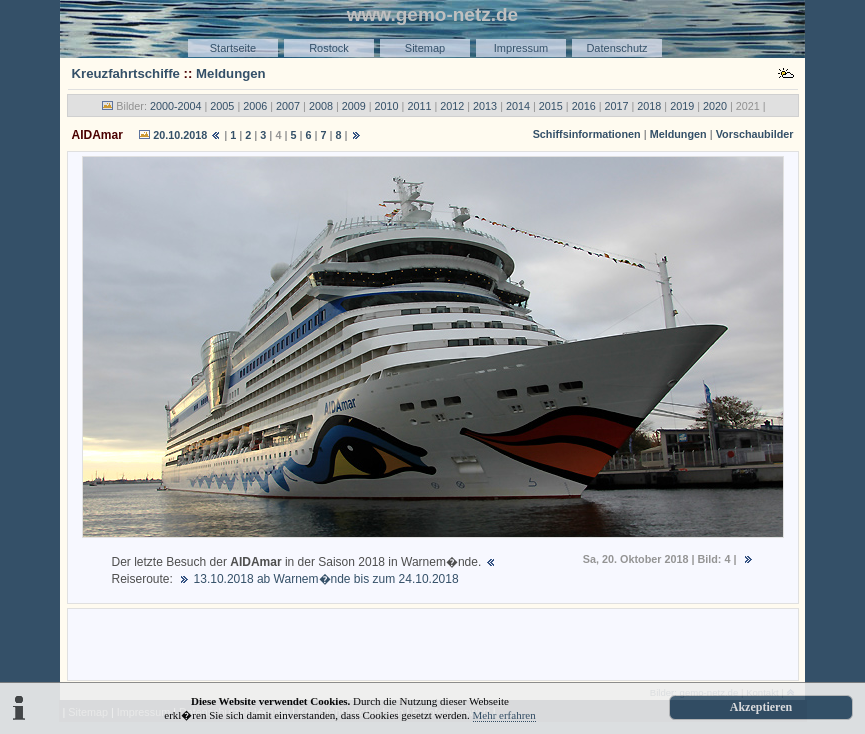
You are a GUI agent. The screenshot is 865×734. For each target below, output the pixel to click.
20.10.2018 (180, 135)
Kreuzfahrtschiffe (126, 73)
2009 (354, 106)
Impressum (521, 48)
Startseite (233, 48)
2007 (288, 106)
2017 (616, 106)
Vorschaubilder (755, 134)
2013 (485, 106)
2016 (584, 106)
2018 (649, 106)
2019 (682, 106)
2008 (321, 106)
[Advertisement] (433, 643)
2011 (419, 106)
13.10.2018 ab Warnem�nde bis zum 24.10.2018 (324, 579)
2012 (452, 106)
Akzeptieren (761, 707)
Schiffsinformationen (587, 134)
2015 (551, 106)
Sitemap (425, 48)
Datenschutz (616, 48)
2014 (518, 106)
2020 (715, 106)
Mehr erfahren (504, 715)
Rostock (329, 48)
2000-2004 (176, 106)
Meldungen (231, 73)
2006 (255, 106)
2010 (387, 106)
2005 (222, 106)
